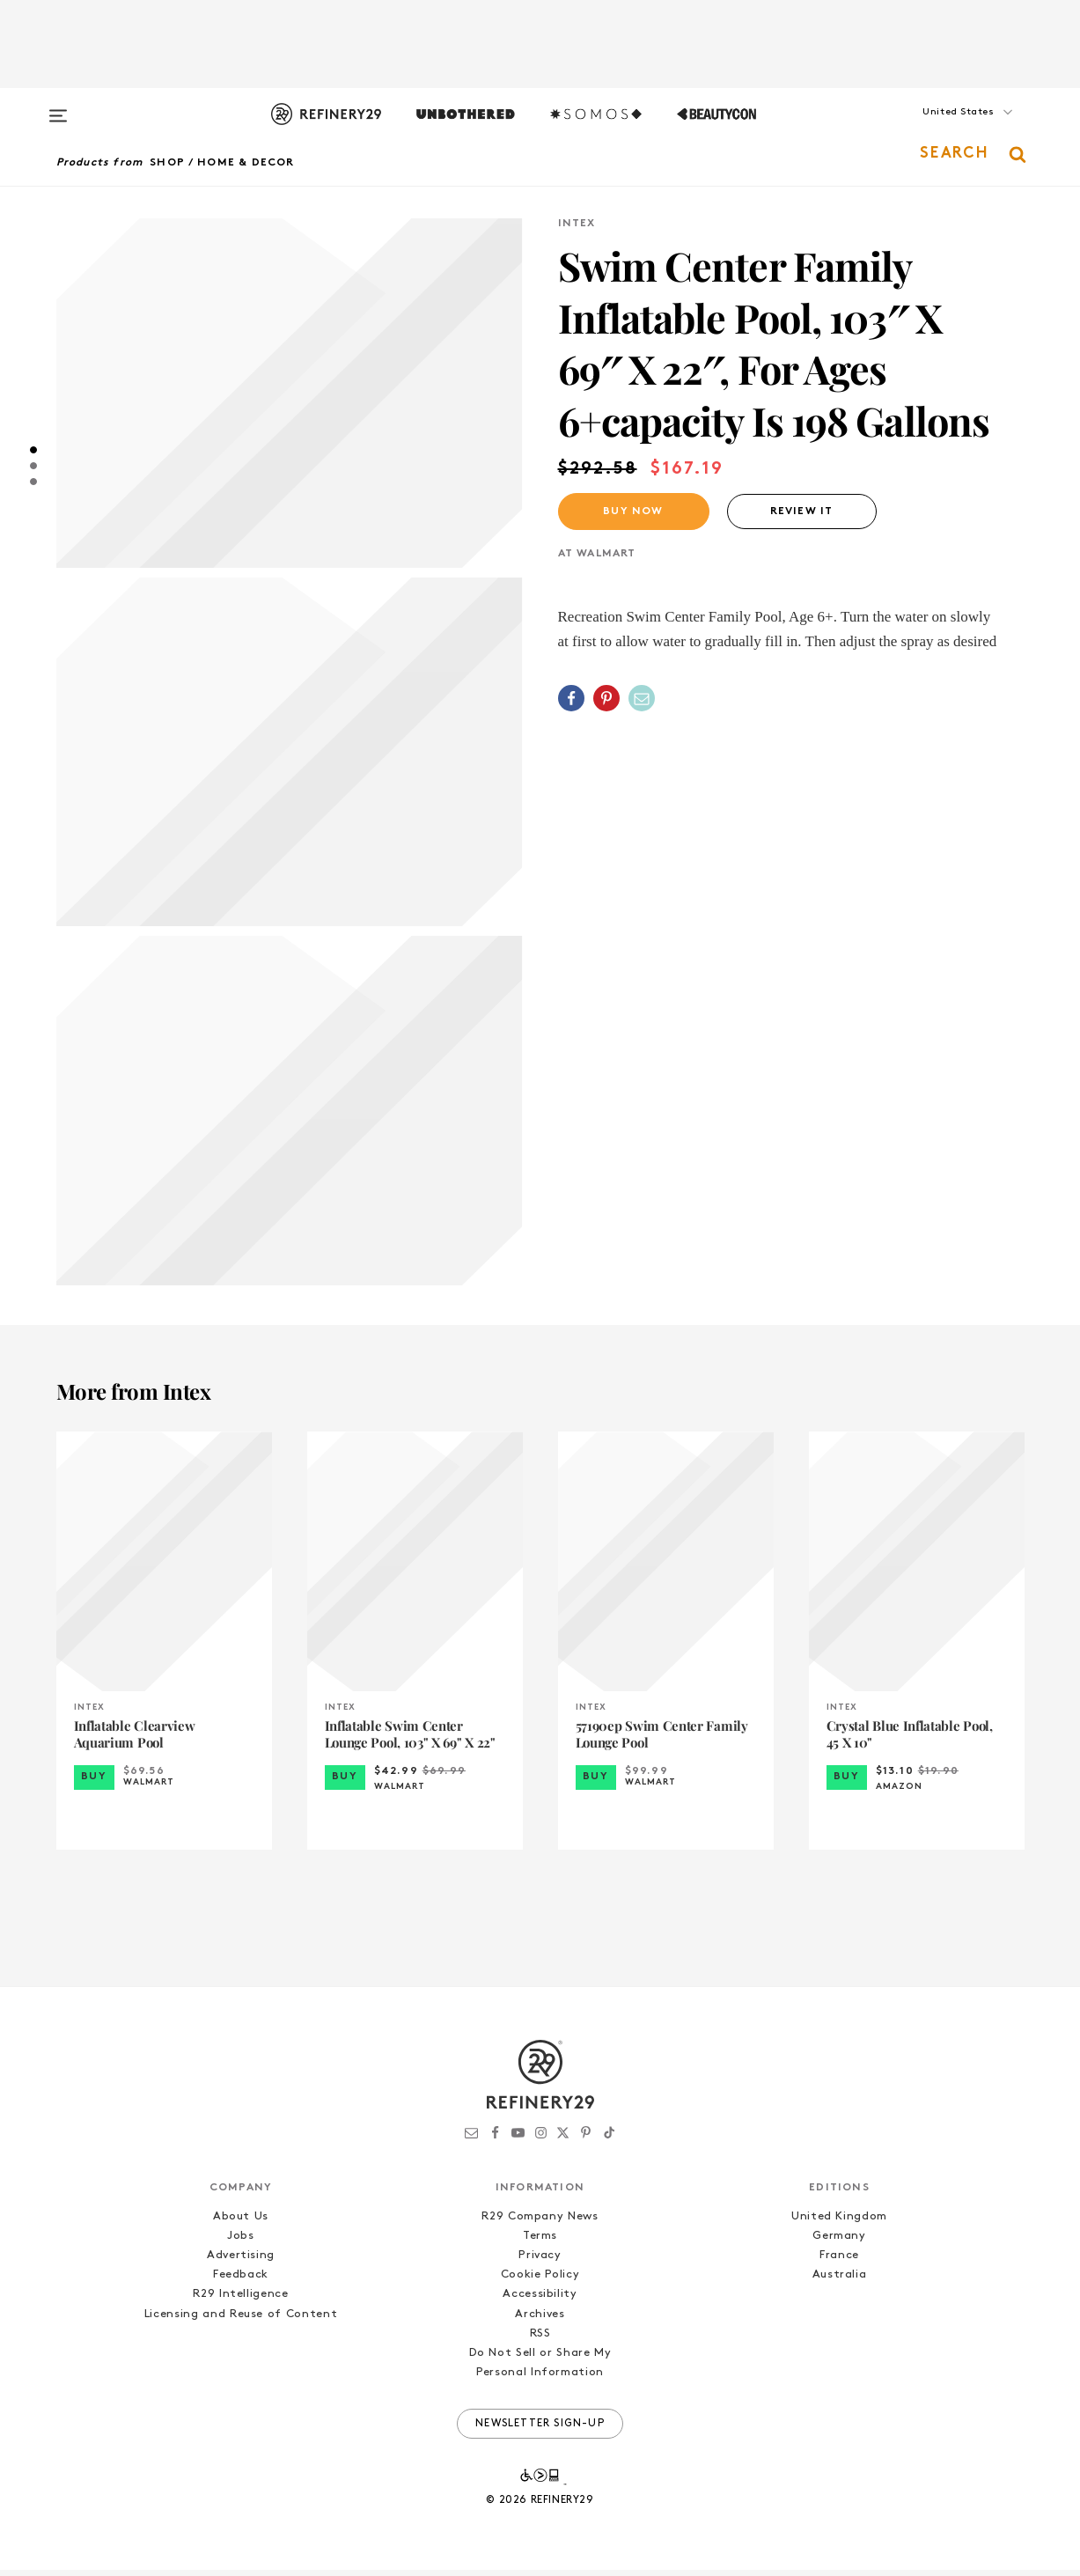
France (839, 2262)
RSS (540, 2339)
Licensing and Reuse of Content (241, 2320)
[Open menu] (58, 107)
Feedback (240, 2281)
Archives (539, 2320)
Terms (540, 2242)
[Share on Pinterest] (606, 698)
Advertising (241, 2262)
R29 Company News (539, 2223)
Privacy (540, 2262)
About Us (240, 2223)
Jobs (240, 2242)
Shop (167, 163)
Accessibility (540, 2301)
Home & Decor (245, 163)
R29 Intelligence (240, 2301)
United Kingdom (839, 2223)
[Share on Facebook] (571, 698)
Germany (839, 2242)
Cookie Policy (540, 2281)
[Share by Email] (641, 698)
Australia (839, 2281)
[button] (936, 129)
